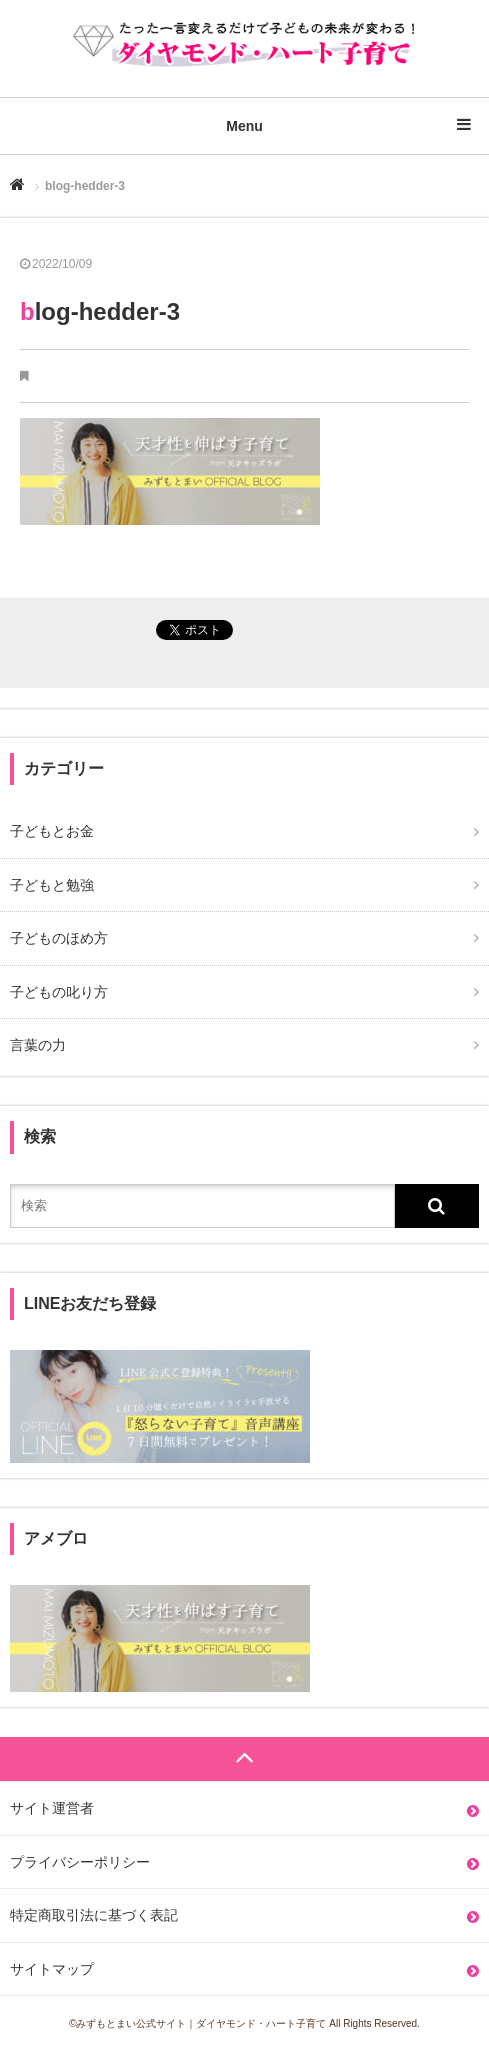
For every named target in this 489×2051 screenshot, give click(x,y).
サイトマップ (52, 1969)
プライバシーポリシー (80, 1862)
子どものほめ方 (59, 938)
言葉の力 (38, 1045)
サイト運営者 (52, 1808)
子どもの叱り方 (59, 992)
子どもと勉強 (52, 885)
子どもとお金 (52, 831)
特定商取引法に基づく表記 (94, 1915)
